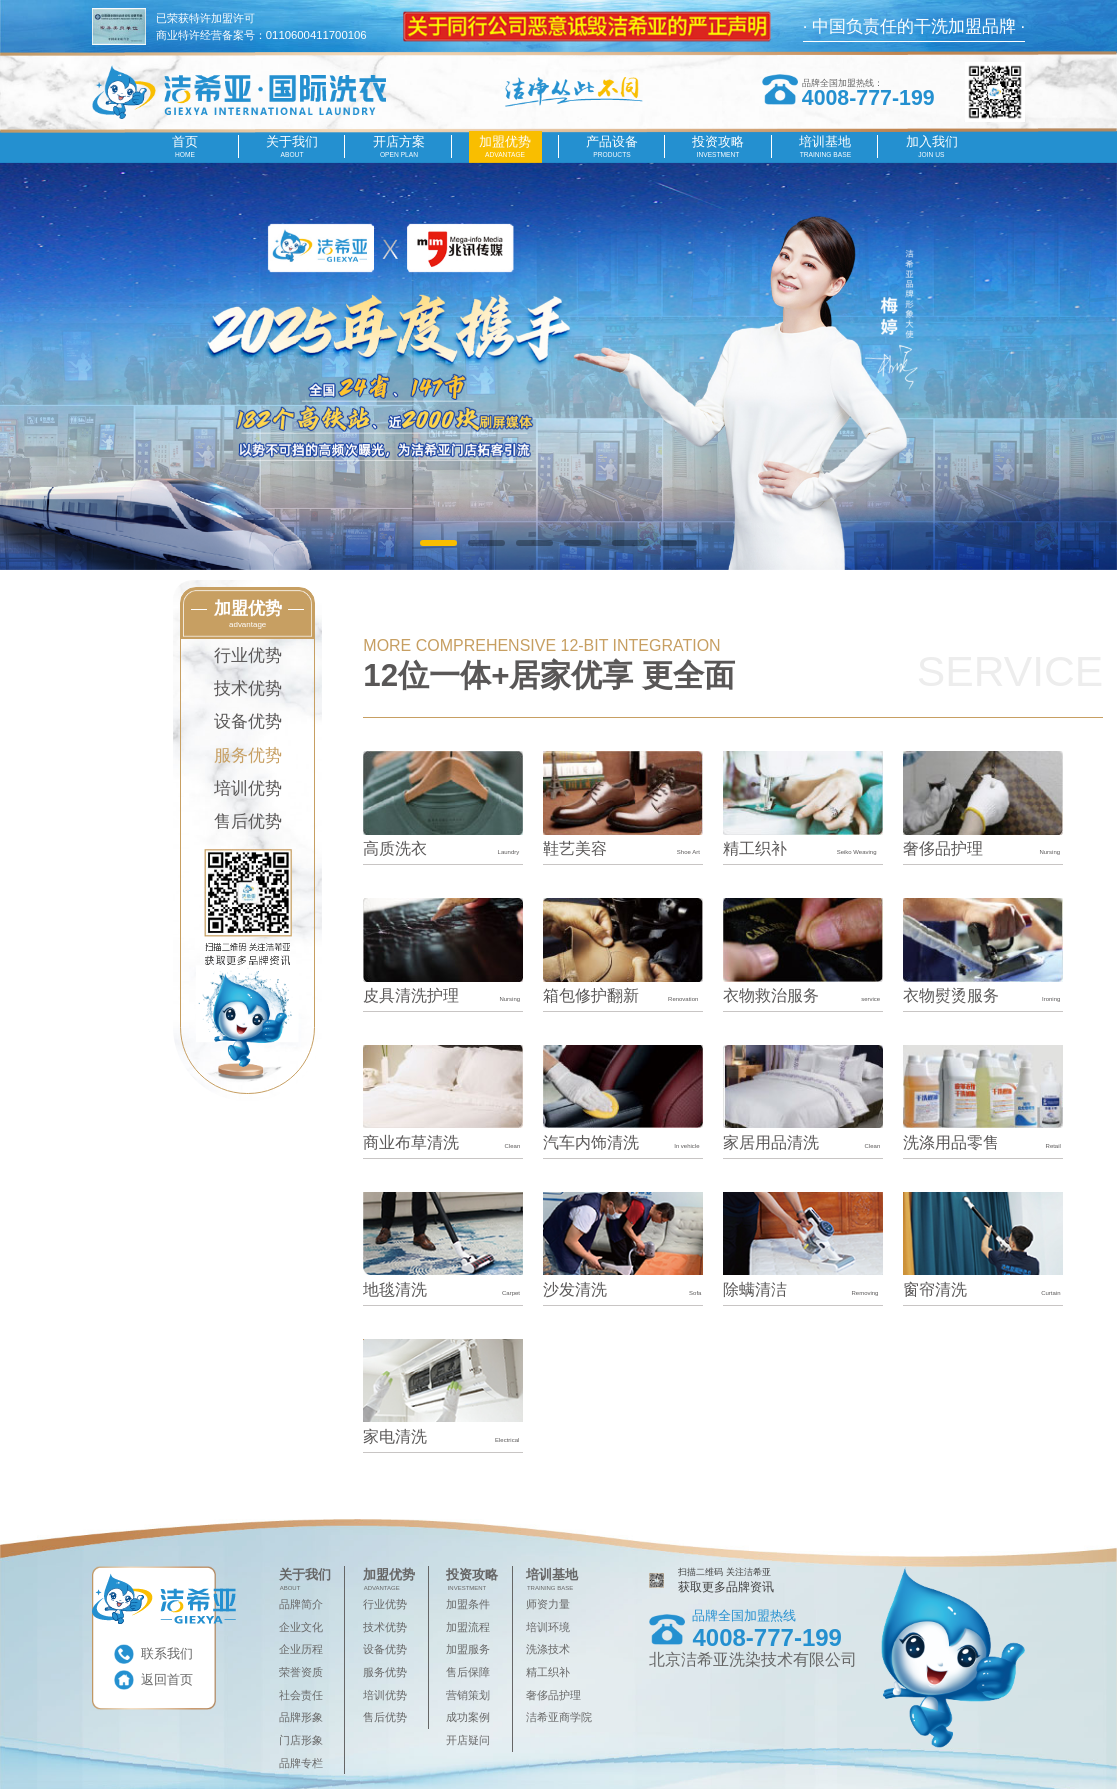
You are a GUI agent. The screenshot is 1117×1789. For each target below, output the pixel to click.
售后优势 (248, 821)
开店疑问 (468, 1740)
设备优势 (248, 721)
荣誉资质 (301, 1672)
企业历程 (301, 1649)
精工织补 (548, 1672)
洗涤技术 (548, 1649)
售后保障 (468, 1672)
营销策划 (468, 1695)
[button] (438, 543)
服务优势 (248, 755)
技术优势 (248, 688)
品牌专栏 (301, 1763)
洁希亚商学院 (559, 1717)
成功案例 (468, 1717)
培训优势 (248, 788)
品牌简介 (301, 1604)
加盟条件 (468, 1604)
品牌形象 (301, 1717)
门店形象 (301, 1740)
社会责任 (301, 1695)
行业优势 (248, 655)
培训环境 (548, 1627)
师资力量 (548, 1604)
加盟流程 (468, 1627)
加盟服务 (468, 1649)
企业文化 (301, 1627)
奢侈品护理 (553, 1695)
